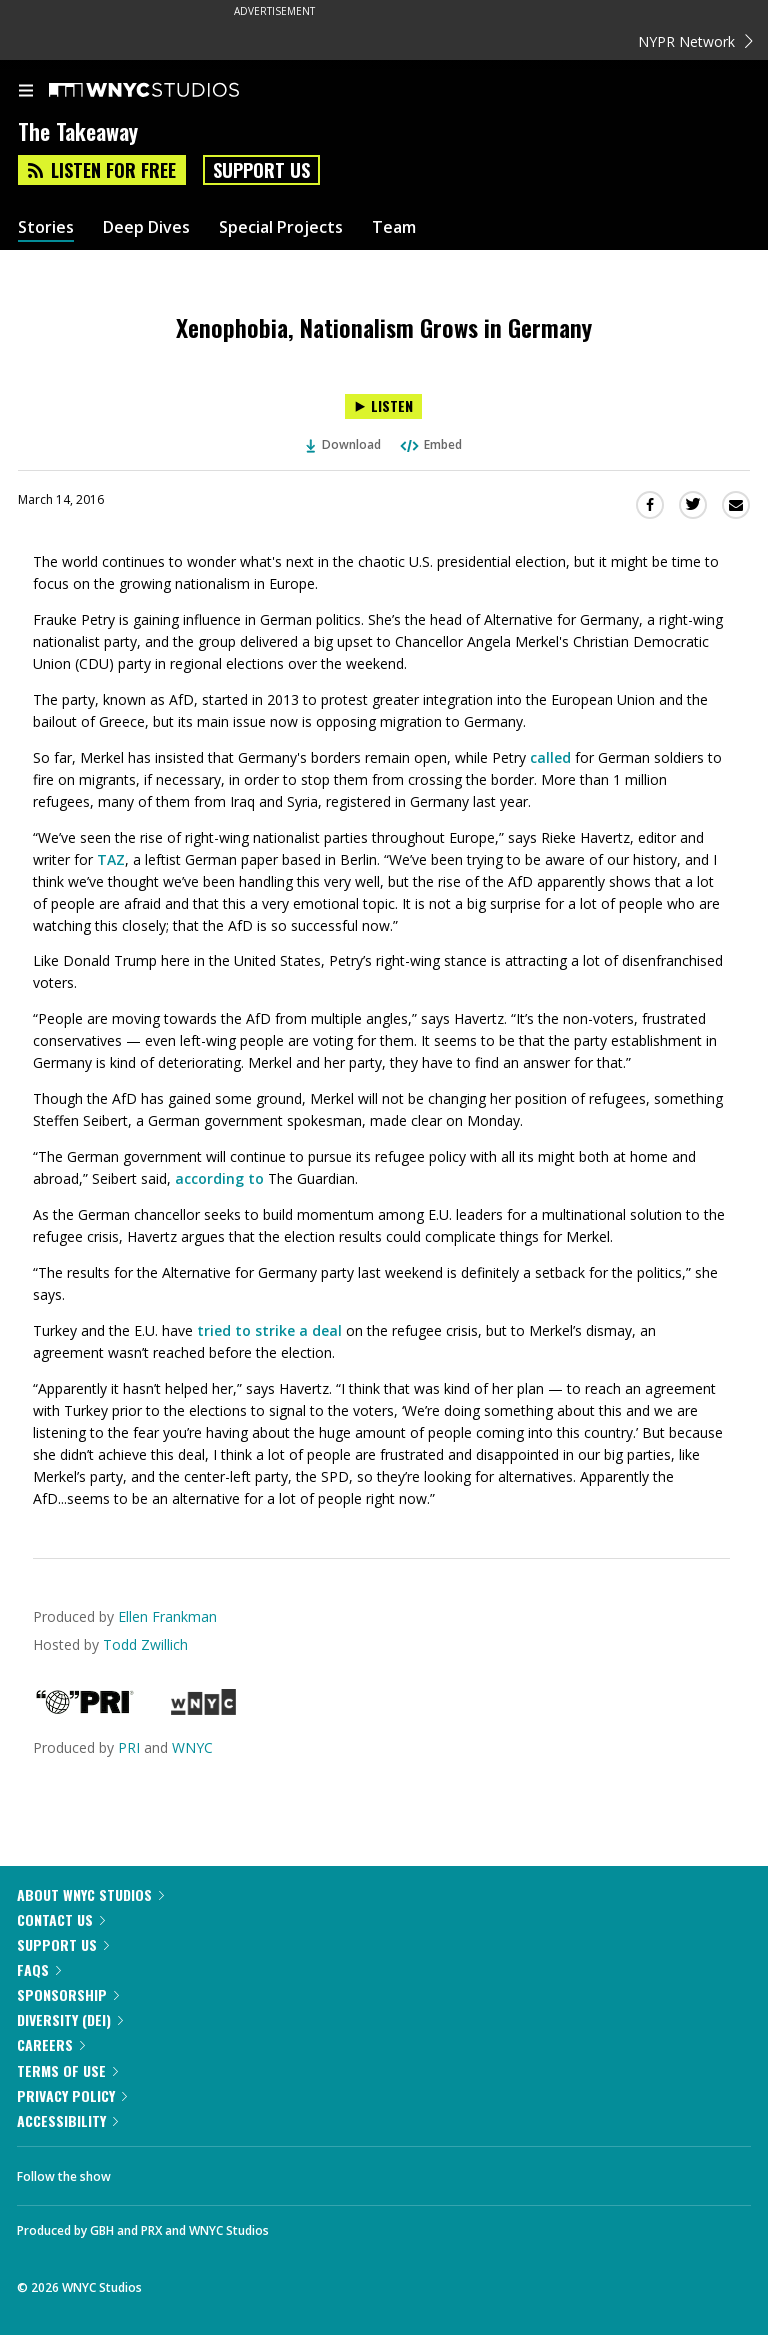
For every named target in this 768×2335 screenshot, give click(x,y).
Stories (46, 227)
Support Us (261, 170)
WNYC (192, 1747)
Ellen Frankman (167, 1616)
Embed (430, 444)
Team (394, 227)
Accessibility (67, 2120)
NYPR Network (695, 41)
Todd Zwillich (145, 1644)
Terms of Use (67, 2070)
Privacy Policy (72, 2095)
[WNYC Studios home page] (169, 91)
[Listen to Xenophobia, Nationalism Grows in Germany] (383, 406)
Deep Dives (146, 227)
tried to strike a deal (267, 1330)
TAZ (111, 859)
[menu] (26, 92)
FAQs (39, 1969)
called (550, 757)
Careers (51, 2044)
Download (344, 444)
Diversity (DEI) (70, 2019)
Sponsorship (68, 1994)
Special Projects (281, 227)
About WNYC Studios (90, 1894)
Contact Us (61, 1919)
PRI (129, 1747)
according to (219, 1178)
